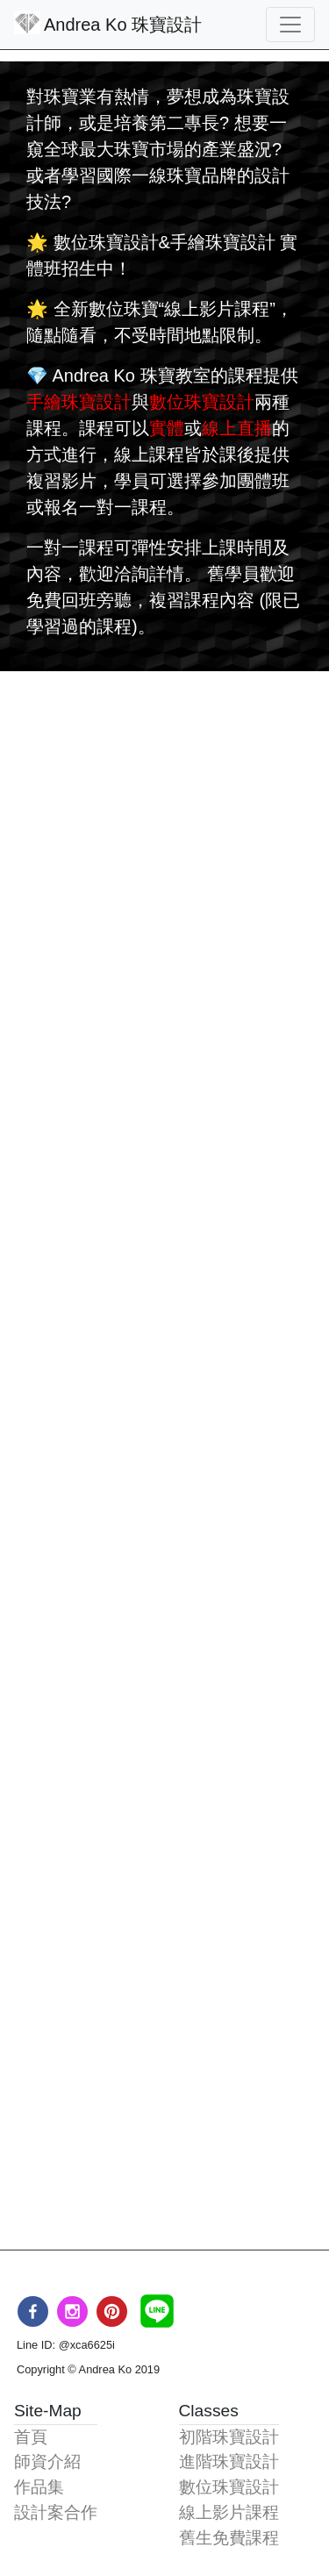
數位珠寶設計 (229, 2487)
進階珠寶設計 (229, 2461)
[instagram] (72, 2311)
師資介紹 (47, 2461)
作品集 (39, 2487)
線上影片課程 (229, 2512)
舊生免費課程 (229, 2538)
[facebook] (33, 2311)
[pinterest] (112, 2311)
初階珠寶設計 (229, 2437)
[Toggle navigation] (290, 24)
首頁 (30, 2437)
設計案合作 (55, 2512)
